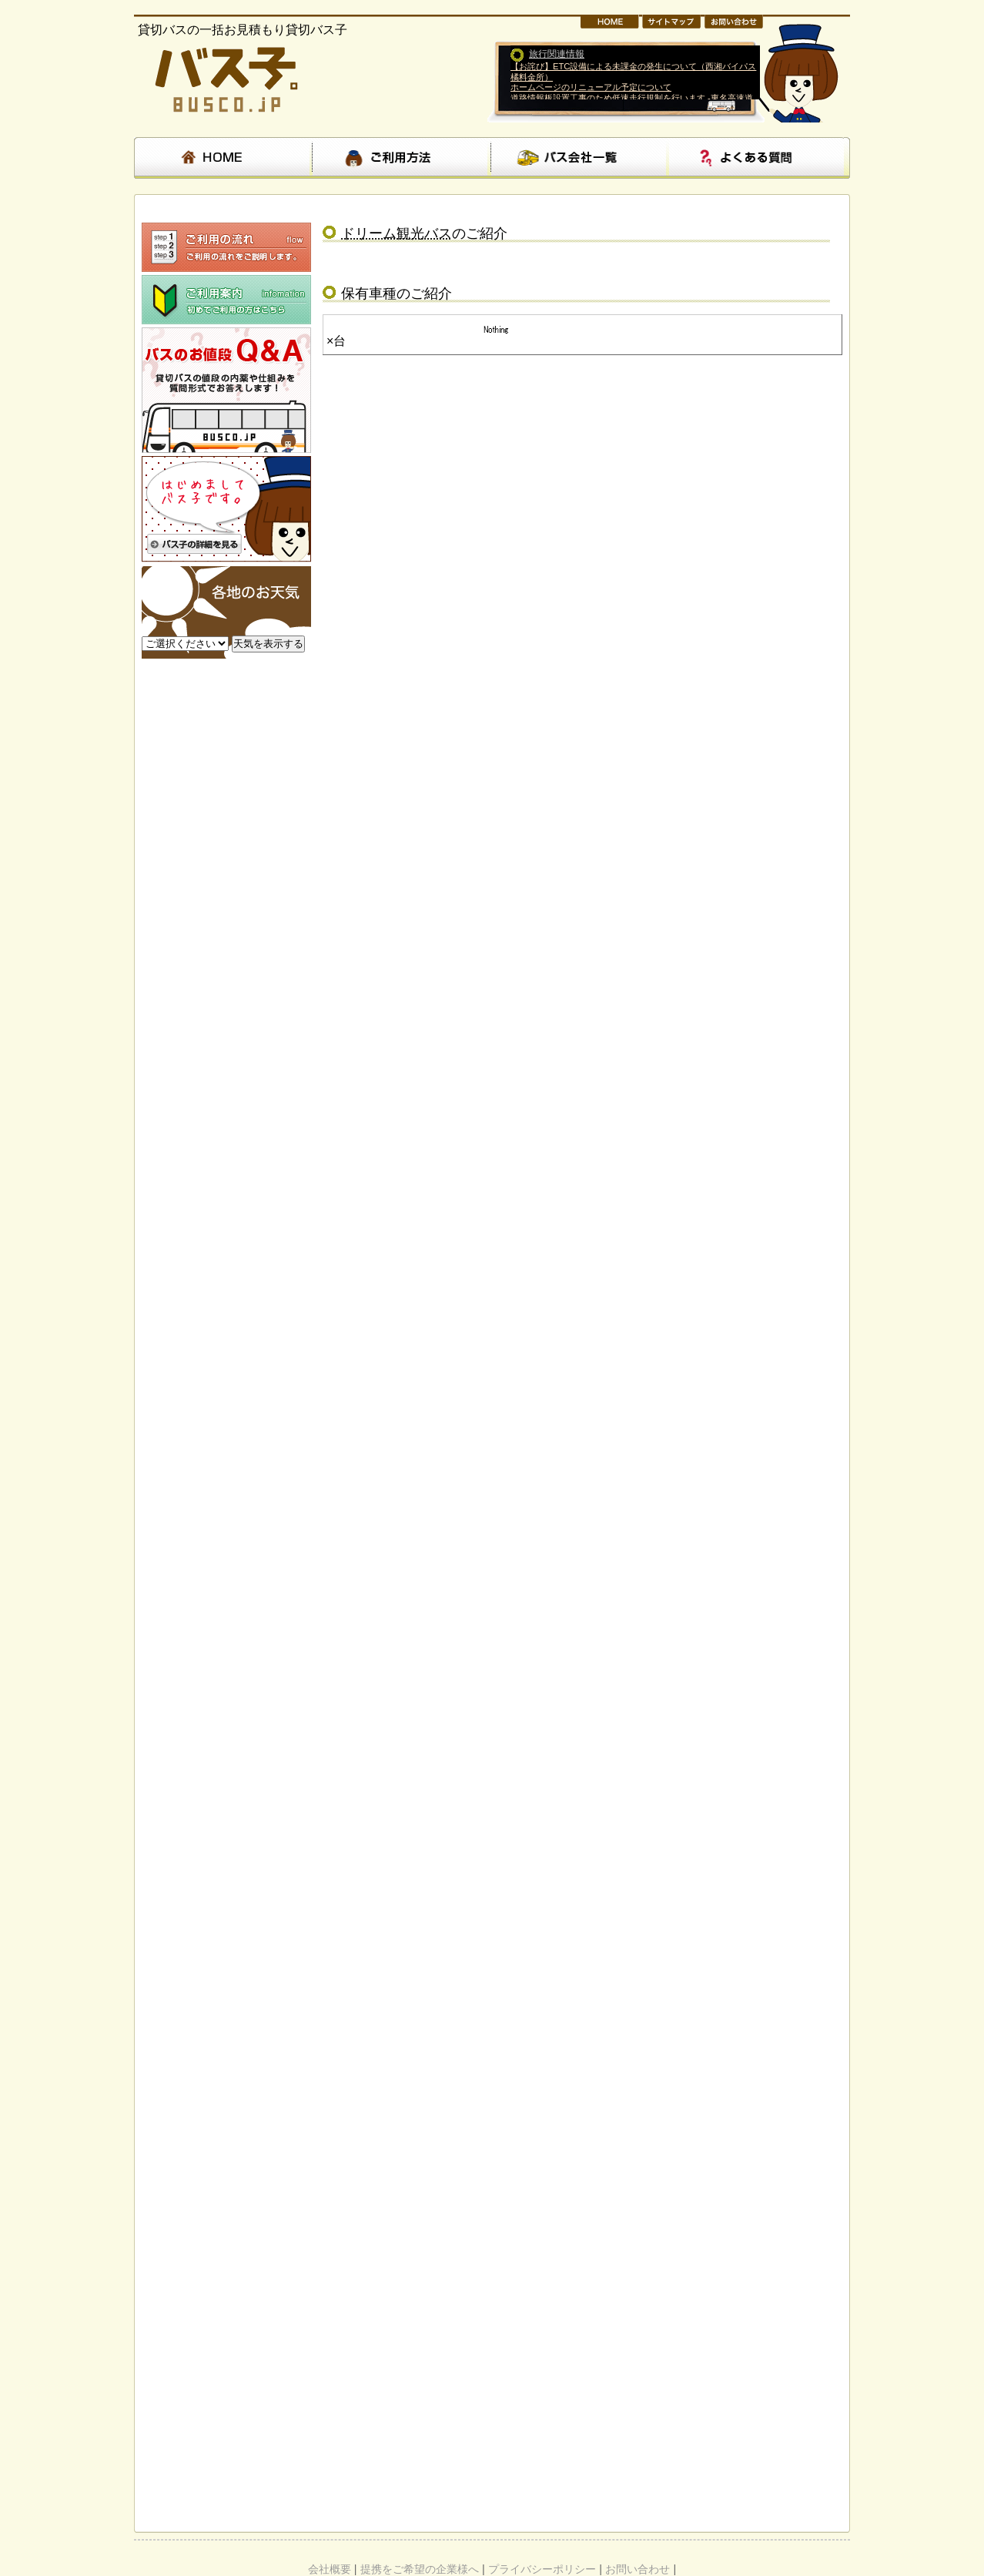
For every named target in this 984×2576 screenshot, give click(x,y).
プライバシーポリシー (542, 2569)
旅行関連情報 (556, 54)
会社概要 (329, 2569)
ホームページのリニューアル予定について (590, 87)
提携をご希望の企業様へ (419, 2569)
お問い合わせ (637, 2569)
